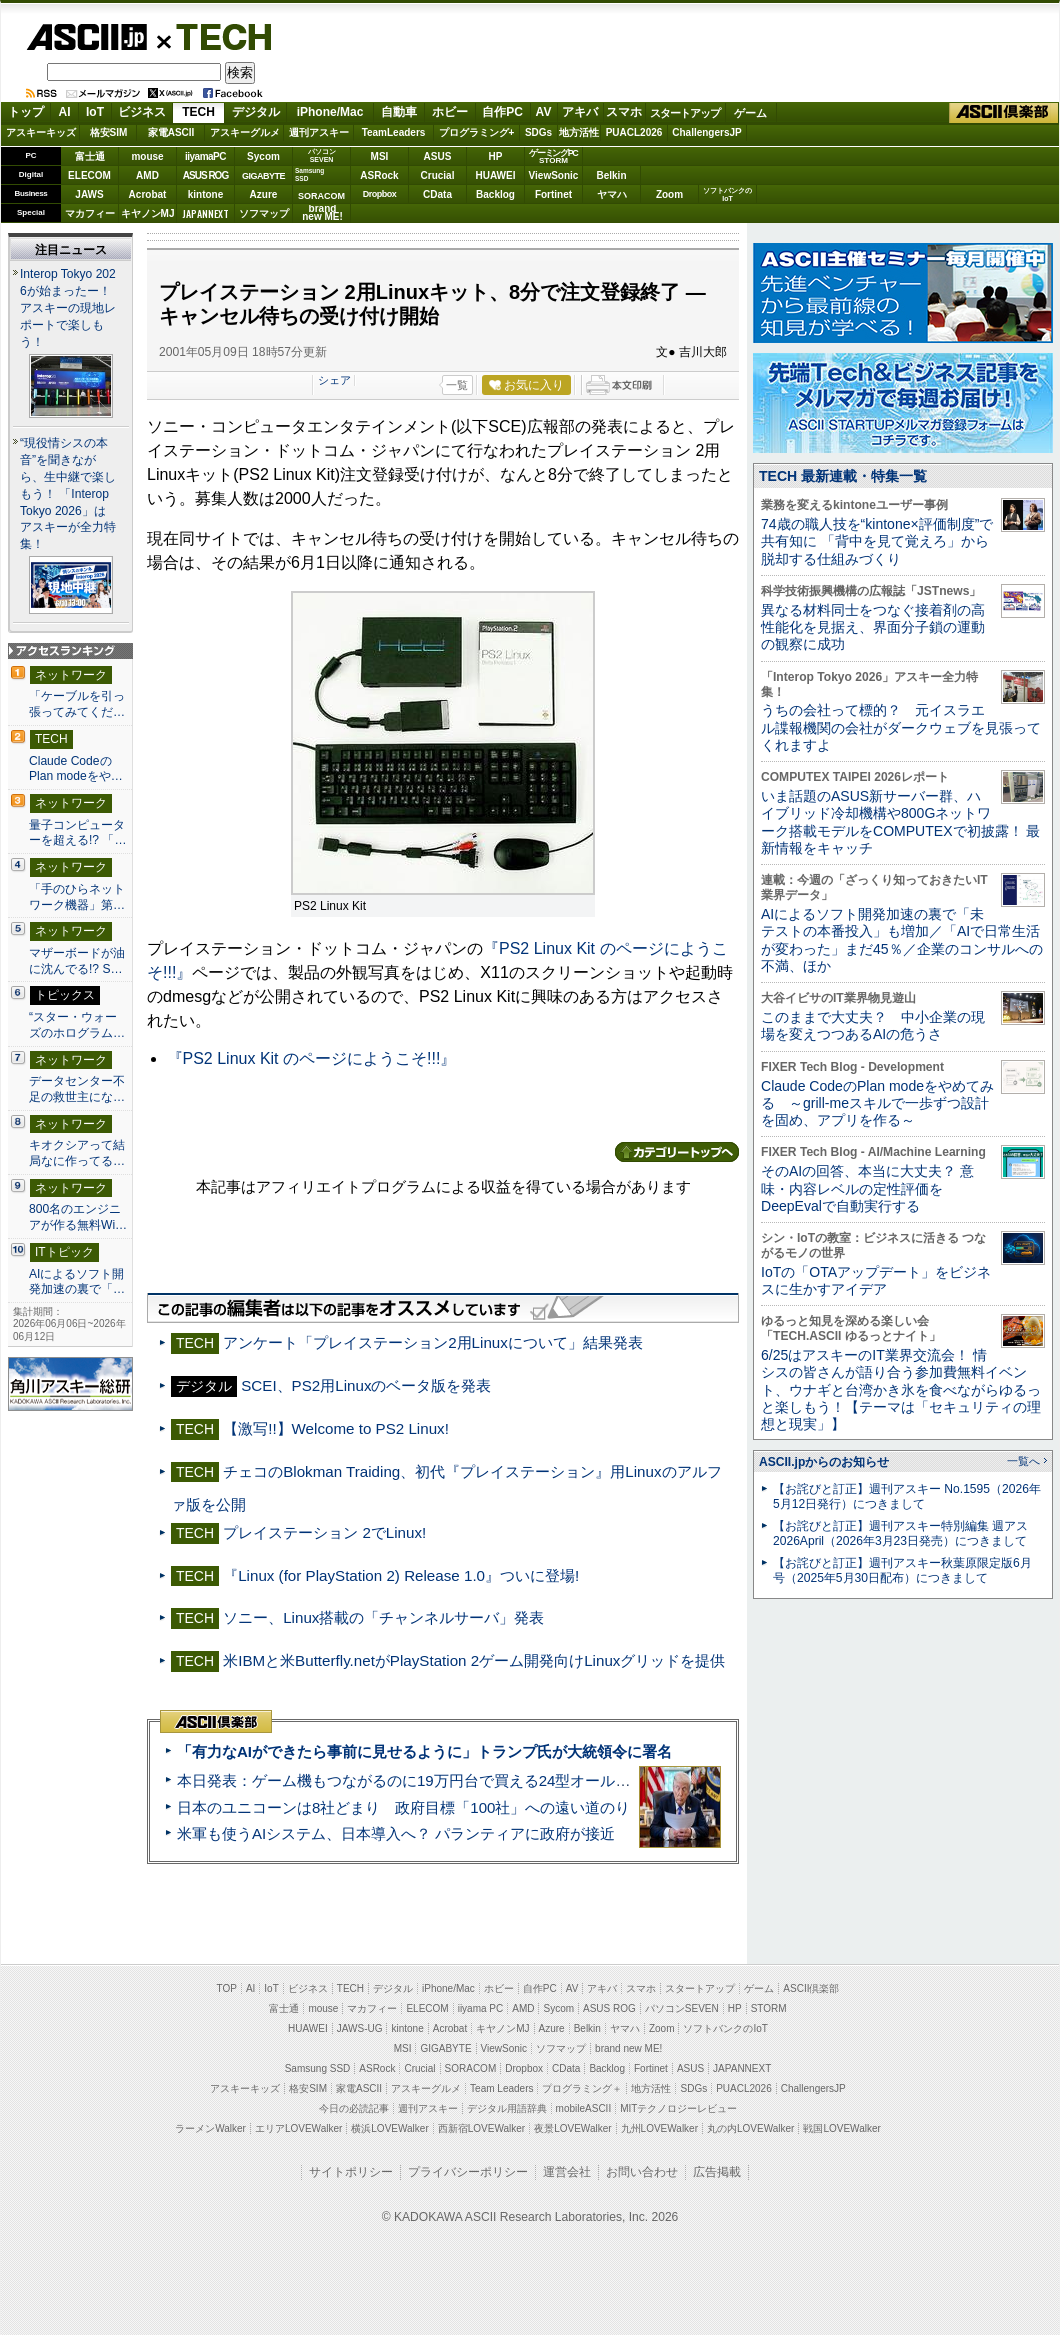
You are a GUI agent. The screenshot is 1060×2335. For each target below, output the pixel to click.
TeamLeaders (394, 132)
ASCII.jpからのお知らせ (824, 1462)
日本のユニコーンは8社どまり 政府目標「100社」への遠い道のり (403, 1807)
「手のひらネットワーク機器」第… (77, 897)
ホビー (450, 112)
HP (496, 156)
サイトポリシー (351, 2172)
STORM (769, 2008)
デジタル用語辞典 (507, 2108)
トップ (26, 112)
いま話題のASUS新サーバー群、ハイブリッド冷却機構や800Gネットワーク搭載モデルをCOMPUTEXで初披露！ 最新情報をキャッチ (900, 822)
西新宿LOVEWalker (481, 2128)
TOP (227, 1988)
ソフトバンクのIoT (727, 194)
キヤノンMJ (148, 213)
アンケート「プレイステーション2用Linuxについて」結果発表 (433, 1342)
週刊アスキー (319, 132)
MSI (380, 156)
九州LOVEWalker (659, 2128)
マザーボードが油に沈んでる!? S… (77, 961)
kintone (206, 194)
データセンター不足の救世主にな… (77, 1089)
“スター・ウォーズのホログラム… (77, 1025)
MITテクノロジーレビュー (678, 2108)
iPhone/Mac (330, 112)
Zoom (669, 194)
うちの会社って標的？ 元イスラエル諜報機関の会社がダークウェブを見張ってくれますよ (901, 727)
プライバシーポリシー (468, 2172)
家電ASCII (171, 132)
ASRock (379, 175)
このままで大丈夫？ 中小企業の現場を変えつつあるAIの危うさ (873, 1025)
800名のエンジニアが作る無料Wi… (78, 1217)
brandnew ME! (322, 213)
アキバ (580, 112)
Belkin (611, 175)
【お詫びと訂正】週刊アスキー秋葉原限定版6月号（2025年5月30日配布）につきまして (902, 1570)
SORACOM (471, 2068)
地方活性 (579, 132)
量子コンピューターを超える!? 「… (78, 833)
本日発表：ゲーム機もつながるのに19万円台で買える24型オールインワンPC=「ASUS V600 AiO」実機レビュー (555, 1780)
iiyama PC (481, 2008)
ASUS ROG (205, 175)
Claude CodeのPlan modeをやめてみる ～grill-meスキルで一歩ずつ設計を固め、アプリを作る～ (877, 1103)
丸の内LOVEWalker (750, 2128)
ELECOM (89, 175)
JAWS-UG (360, 2028)
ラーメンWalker (210, 2128)
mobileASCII (584, 2108)
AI (65, 112)
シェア (334, 380)
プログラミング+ (477, 132)
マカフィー (90, 213)
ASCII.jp (86, 37)
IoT (95, 112)
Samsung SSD (318, 2068)
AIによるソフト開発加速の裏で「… (77, 1282)
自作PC (502, 112)
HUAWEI (496, 175)
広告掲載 (717, 2172)
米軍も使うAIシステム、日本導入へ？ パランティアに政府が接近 (396, 1833)
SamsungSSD (309, 174)
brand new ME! (628, 2048)
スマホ (624, 112)
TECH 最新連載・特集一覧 (843, 476)
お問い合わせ (642, 2172)
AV (544, 112)
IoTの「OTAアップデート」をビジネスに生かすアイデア (876, 1280)
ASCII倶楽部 (1004, 113)
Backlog (495, 194)
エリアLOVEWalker (298, 2128)
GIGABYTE (263, 176)
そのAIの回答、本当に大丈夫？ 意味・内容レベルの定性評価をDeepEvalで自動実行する (867, 1188)
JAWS (89, 194)
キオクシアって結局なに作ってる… (77, 1153)
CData (437, 194)
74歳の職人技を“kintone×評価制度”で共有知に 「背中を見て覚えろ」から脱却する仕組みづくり (877, 541)
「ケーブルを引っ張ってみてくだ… (77, 704)
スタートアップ (685, 113)
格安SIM (109, 132)
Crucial (438, 175)
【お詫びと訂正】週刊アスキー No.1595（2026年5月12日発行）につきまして (907, 1496)
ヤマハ (612, 194)
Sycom (263, 156)
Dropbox (380, 194)
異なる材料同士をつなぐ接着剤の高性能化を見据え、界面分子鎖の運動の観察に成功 (873, 627)
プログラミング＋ (582, 2088)
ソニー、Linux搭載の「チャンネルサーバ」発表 (383, 1617)
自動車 (399, 112)
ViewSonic (554, 175)
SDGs (538, 132)
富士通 (90, 156)
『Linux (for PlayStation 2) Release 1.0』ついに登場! (401, 1575)
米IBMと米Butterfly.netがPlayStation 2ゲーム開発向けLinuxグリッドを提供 (474, 1660)
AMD (147, 175)
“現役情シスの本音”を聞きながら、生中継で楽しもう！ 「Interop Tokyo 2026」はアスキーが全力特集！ (68, 494)
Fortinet (553, 194)
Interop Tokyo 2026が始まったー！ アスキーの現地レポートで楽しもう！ (68, 308)
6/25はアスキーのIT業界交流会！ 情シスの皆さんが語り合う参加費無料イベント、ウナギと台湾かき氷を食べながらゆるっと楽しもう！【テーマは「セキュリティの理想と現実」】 (901, 1389)
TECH (216, 36)
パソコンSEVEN (322, 155)
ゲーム (750, 113)
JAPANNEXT (205, 213)
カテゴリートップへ (677, 1152)
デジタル (256, 112)
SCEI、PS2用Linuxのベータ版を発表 (366, 1385)
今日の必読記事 (354, 2108)
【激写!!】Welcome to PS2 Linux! (336, 1428)
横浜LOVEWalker (389, 2128)
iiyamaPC (205, 156)
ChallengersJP (706, 132)
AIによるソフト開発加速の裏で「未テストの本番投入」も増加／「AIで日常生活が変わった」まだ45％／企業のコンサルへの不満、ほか (902, 940)
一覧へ (1023, 1461)
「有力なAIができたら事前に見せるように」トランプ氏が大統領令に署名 (424, 1751)
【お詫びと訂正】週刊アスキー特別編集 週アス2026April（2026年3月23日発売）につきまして (900, 1533)
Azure (264, 194)
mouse (147, 156)
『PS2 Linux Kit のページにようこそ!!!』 (312, 1058)
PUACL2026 (634, 132)
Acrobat (148, 194)
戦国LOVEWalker (841, 2128)
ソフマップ (264, 213)
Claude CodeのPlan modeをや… (76, 769)
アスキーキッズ (41, 132)
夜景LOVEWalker (572, 2128)
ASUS (438, 156)
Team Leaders (501, 2088)
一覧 (457, 385)
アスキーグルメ (245, 132)
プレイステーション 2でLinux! (324, 1532)
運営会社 (567, 2172)
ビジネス (142, 112)
